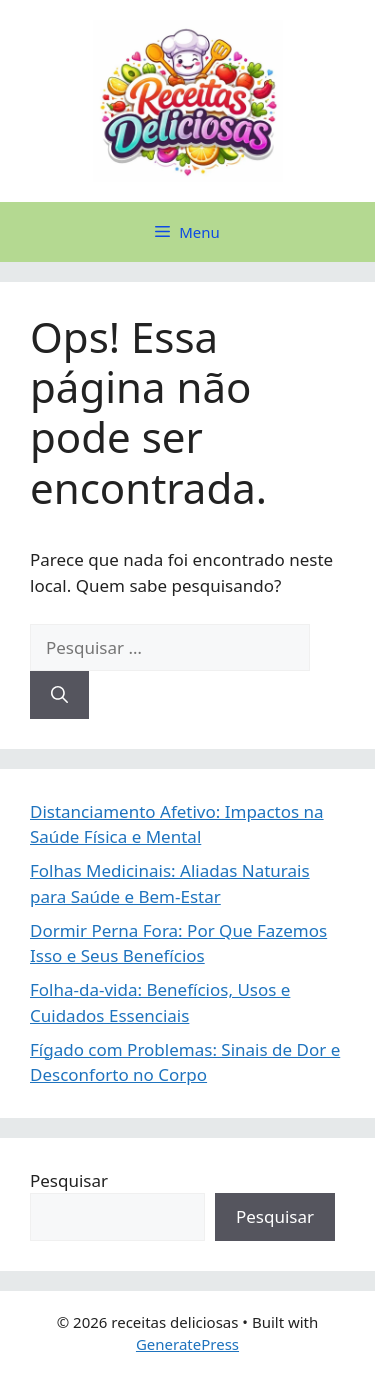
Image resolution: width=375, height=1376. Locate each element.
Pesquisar (69, 1180)
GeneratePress (187, 1344)
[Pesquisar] (59, 695)
